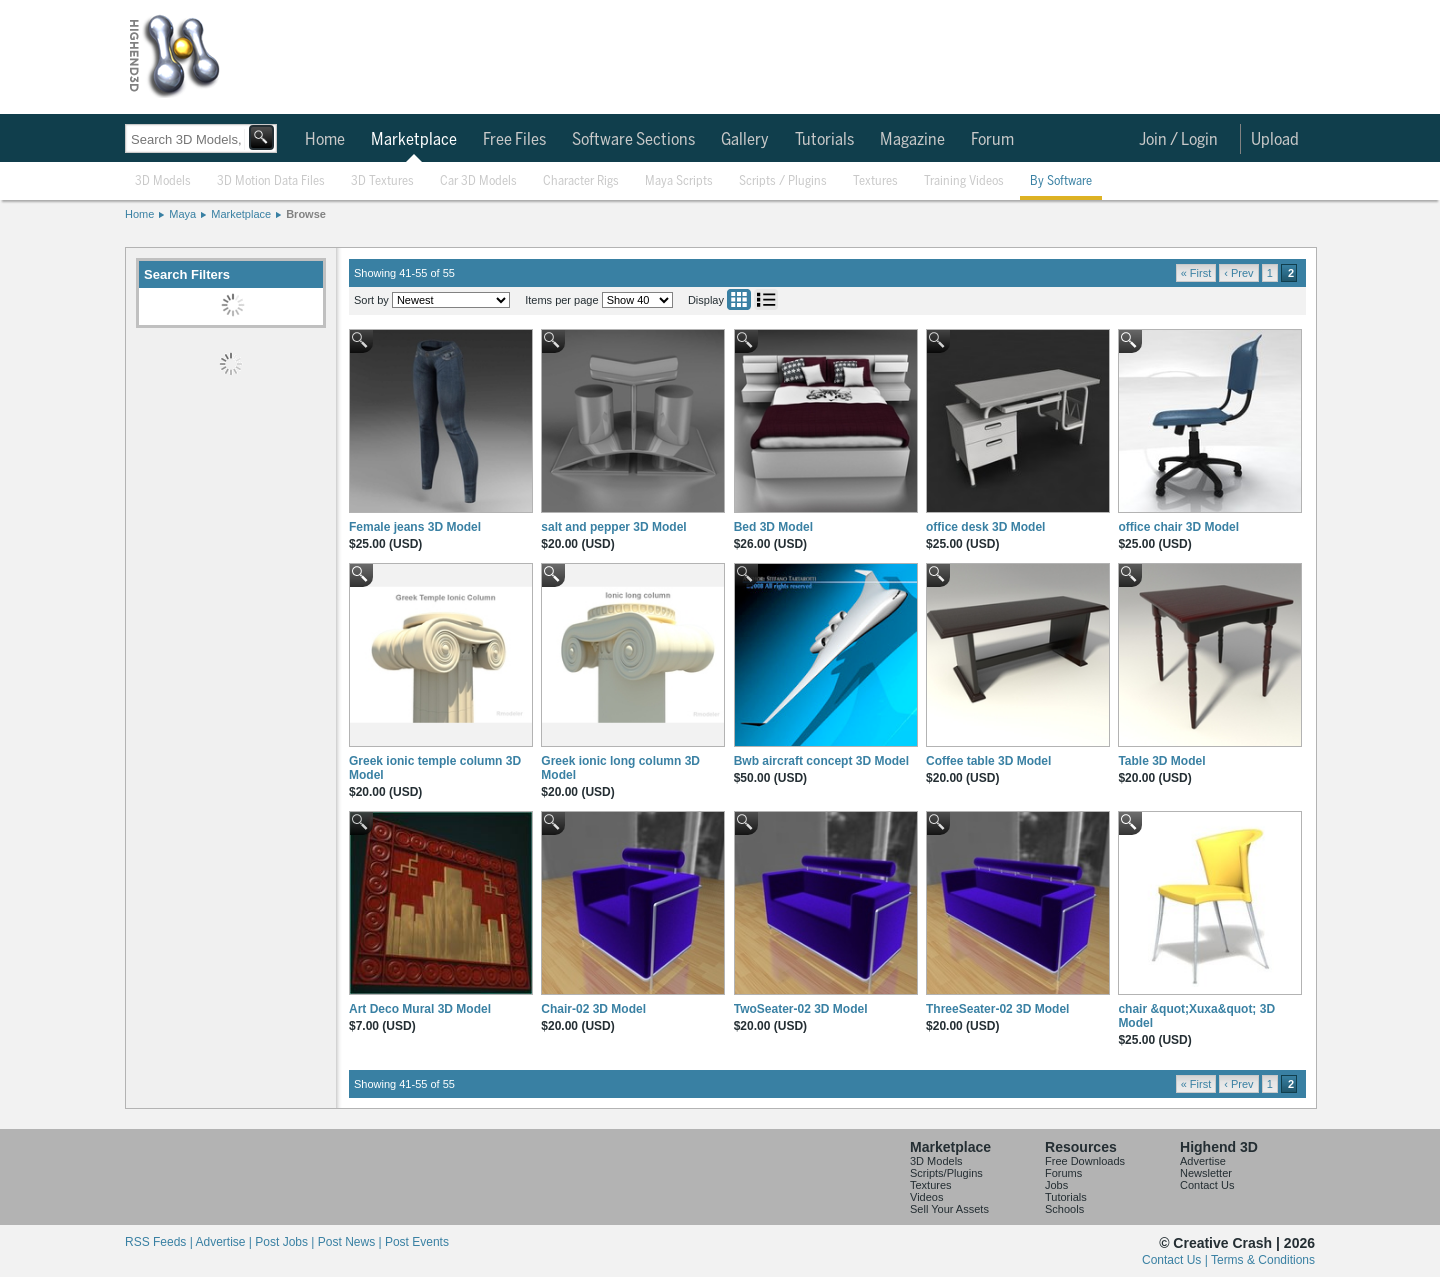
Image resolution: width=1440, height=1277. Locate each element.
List (766, 299)
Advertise (1203, 1161)
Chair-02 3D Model (593, 1009)
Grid (739, 299)
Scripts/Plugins (946, 1173)
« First (1196, 273)
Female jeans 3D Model (415, 527)
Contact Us (1207, 1185)
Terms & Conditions (1263, 1260)
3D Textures (382, 181)
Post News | (351, 1242)
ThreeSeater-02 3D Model (997, 1009)
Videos (926, 1197)
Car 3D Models (478, 181)
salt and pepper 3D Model (613, 527)
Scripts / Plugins (783, 181)
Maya (182, 214)
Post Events (417, 1242)
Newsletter (1206, 1173)
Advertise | (225, 1242)
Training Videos (964, 181)
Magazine (912, 140)
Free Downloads (1085, 1161)
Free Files (514, 140)
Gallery (745, 140)
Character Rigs (581, 181)
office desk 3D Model (985, 527)
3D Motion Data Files (271, 181)
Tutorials (824, 140)
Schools (1064, 1209)
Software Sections (633, 140)
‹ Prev (1238, 273)
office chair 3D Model (1178, 527)
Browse (306, 214)
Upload (1275, 140)
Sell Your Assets (949, 1209)
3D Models (163, 181)
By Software (1061, 181)
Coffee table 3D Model (988, 761)
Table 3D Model (1161, 761)
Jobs (1056, 1185)
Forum (992, 140)
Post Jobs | (286, 1242)
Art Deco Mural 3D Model (420, 1009)
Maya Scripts (679, 181)
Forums (1063, 1173)
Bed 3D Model (773, 527)
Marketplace (414, 140)
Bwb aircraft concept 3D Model (821, 761)
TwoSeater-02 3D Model (801, 1009)
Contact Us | (1176, 1260)
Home (325, 140)
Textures (875, 181)
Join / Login (1178, 140)
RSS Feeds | (160, 1242)
